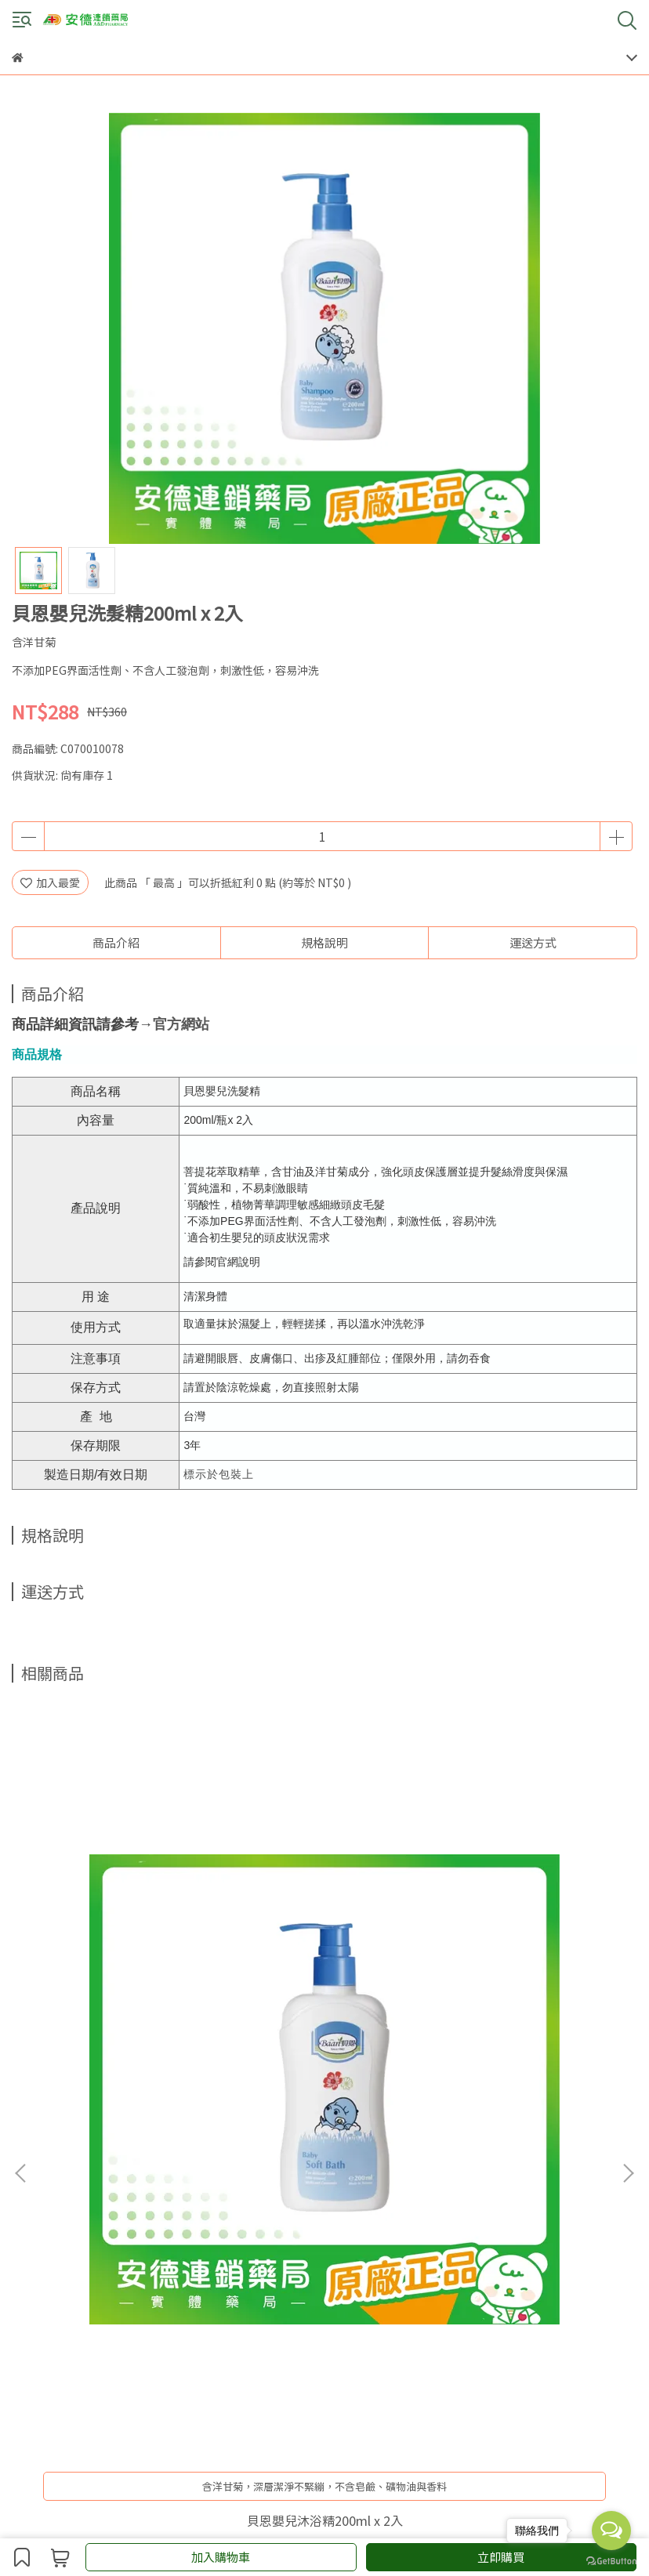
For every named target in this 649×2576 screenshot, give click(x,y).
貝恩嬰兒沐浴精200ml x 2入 (127, 1992)
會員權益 (189, 2171)
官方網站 (181, 1024)
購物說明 (85, 2171)
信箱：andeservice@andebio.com (99, 2284)
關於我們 (34, 2171)
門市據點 (241, 2171)
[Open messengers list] (611, 2530)
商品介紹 (116, 942)
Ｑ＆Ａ (286, 2171)
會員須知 (137, 2171)
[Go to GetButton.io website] (611, 2560)
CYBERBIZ (348, 2516)
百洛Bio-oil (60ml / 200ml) (324, 1992)
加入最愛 (50, 882)
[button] (627, 1909)
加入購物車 (220, 2557)
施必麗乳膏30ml (522, 1990)
